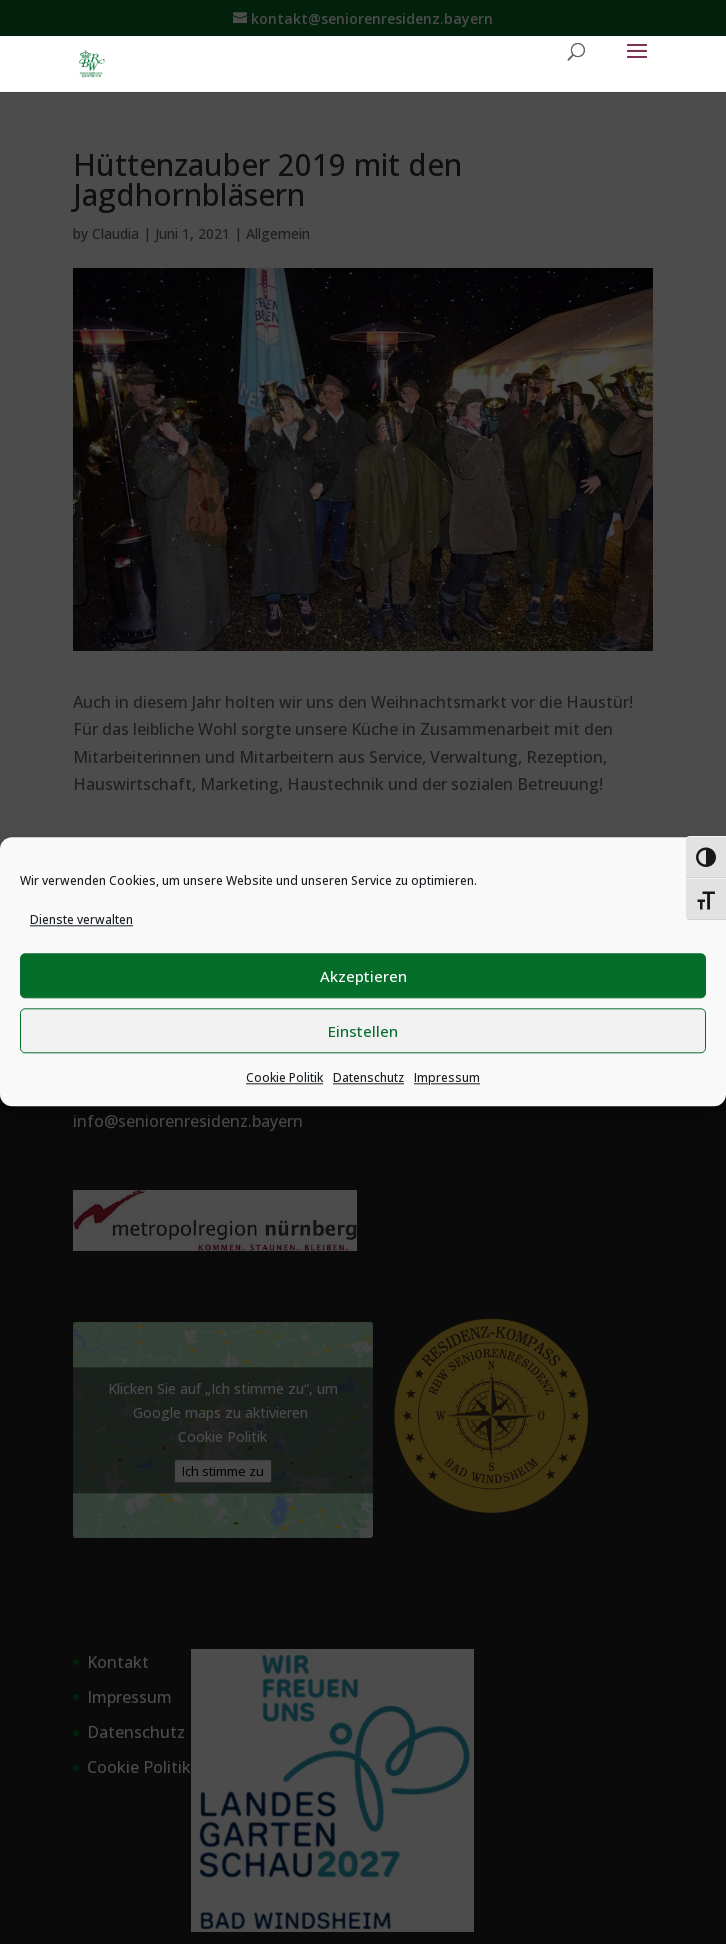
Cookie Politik (284, 1078)
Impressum (447, 1078)
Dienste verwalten (81, 919)
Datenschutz (368, 1078)
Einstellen (363, 1031)
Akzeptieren (363, 976)
